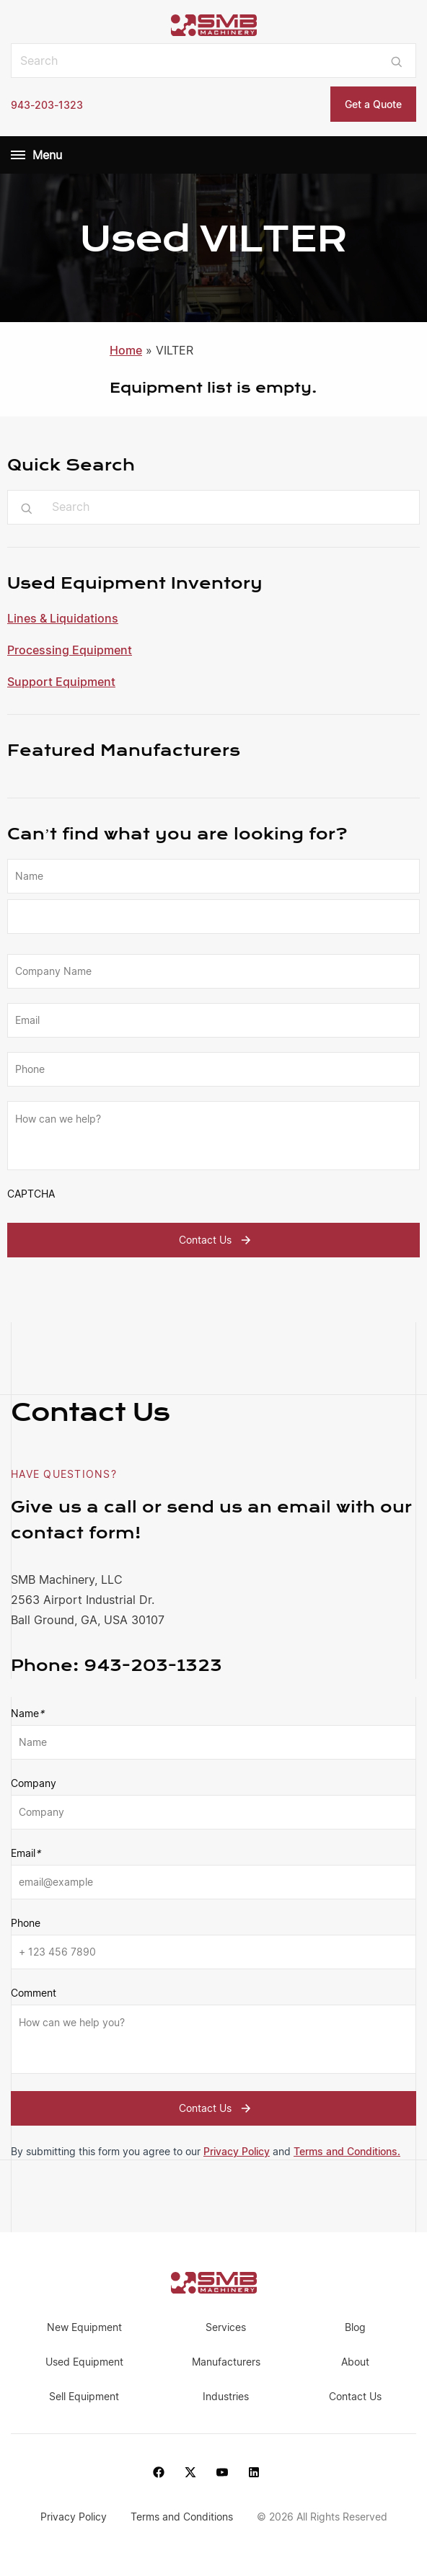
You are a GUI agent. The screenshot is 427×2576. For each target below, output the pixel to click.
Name (27, 1713)
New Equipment (84, 2327)
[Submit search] (396, 60)
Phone (25, 1923)
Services (226, 2327)
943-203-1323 (47, 105)
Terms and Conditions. (347, 2151)
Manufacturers (226, 2362)
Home (126, 350)
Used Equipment (84, 2362)
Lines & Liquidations (62, 618)
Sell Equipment (84, 2396)
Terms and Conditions (183, 2516)
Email (25, 1853)
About (355, 2362)
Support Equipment (61, 681)
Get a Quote (373, 104)
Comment (33, 1993)
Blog (355, 2327)
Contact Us (217, 1240)
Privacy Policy (236, 2151)
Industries (226, 2396)
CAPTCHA (31, 1193)
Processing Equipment (69, 650)
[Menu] (18, 155)
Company (33, 1783)
